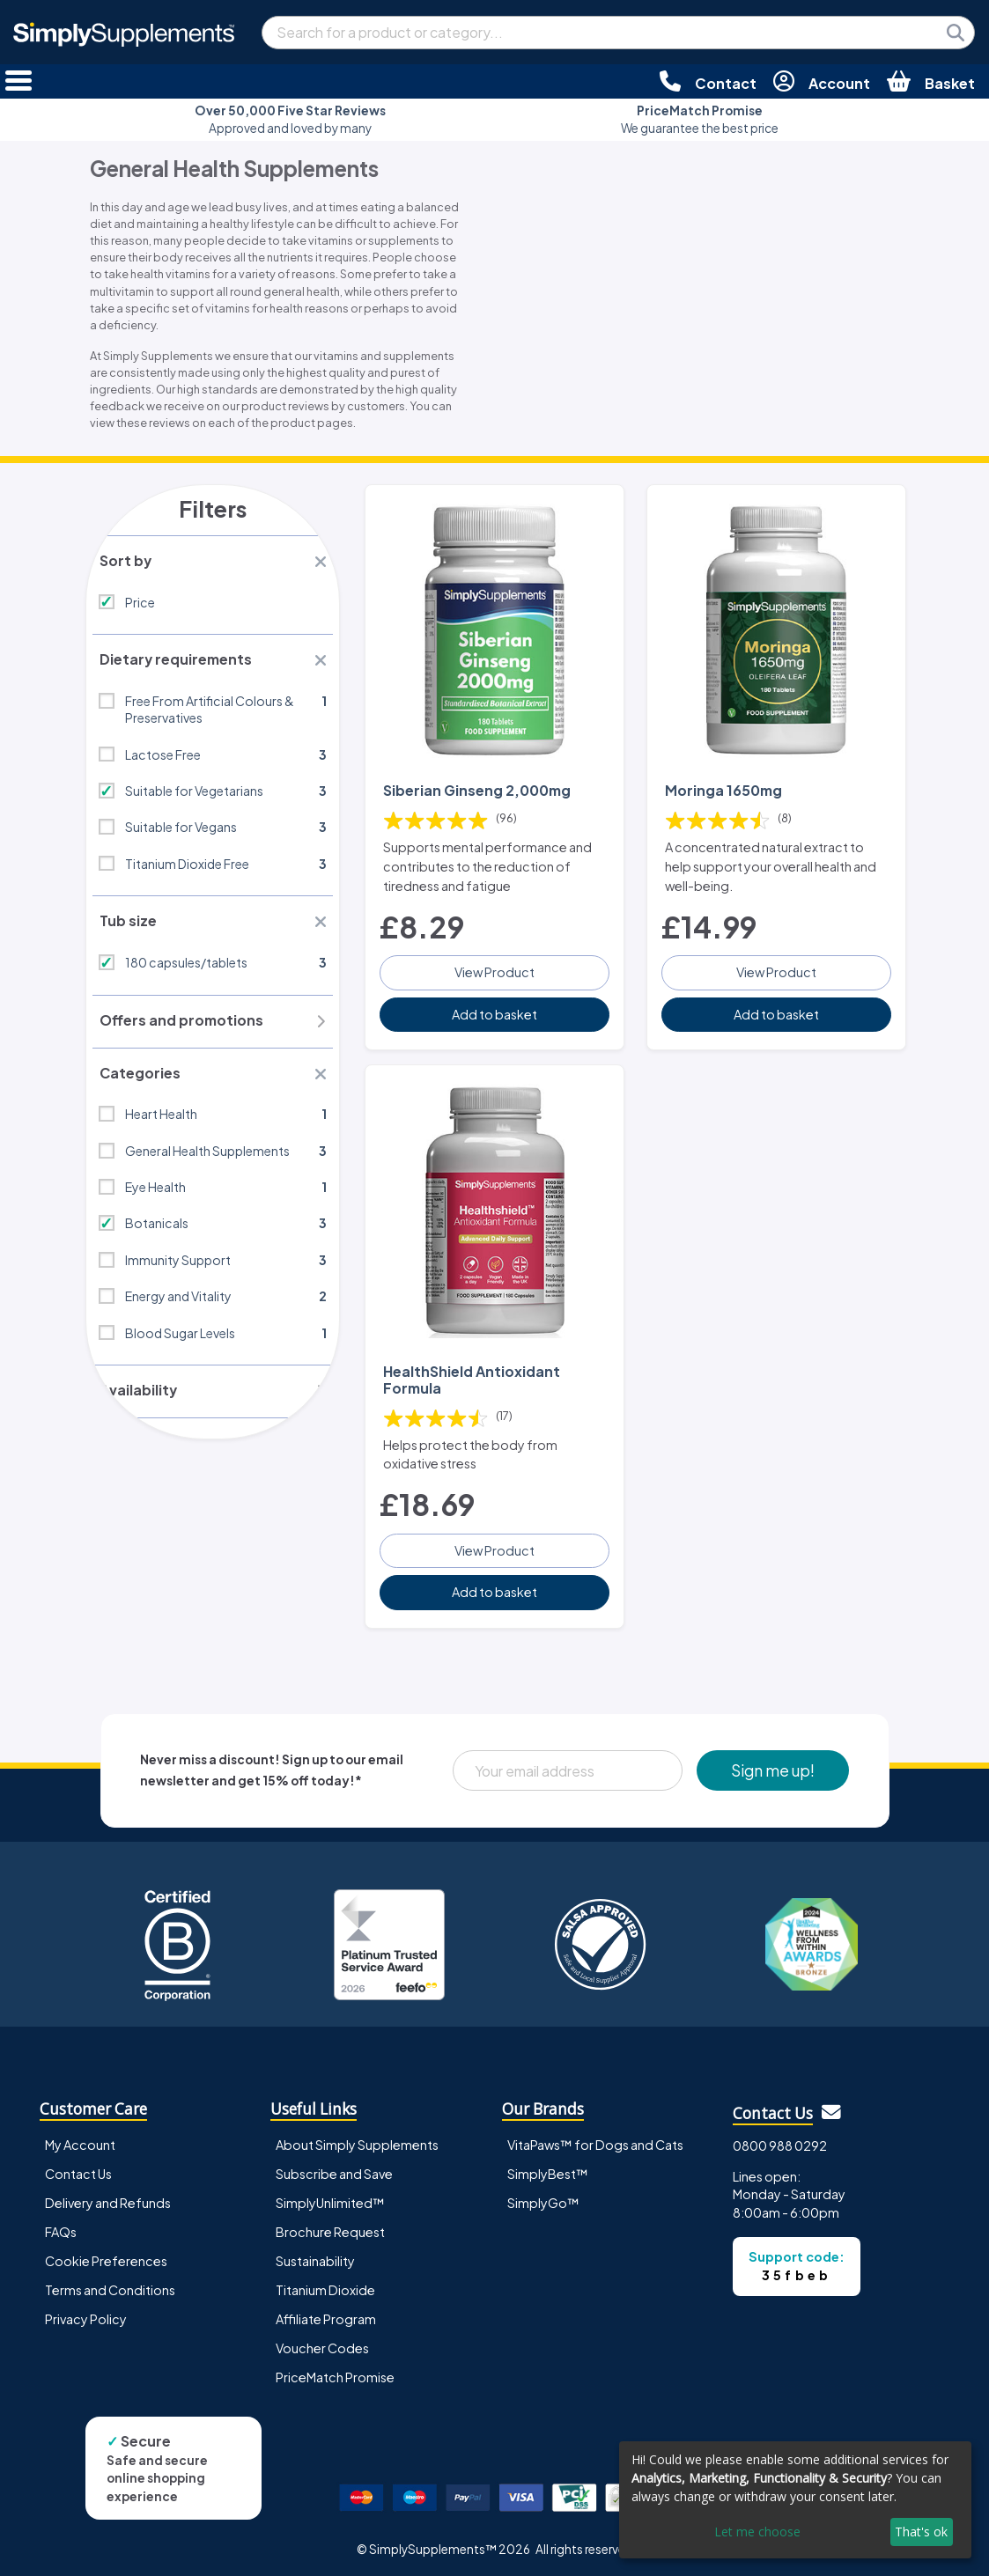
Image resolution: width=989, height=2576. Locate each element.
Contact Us (78, 2169)
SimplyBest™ (547, 2169)
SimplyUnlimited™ (330, 2198)
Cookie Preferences (106, 2256)
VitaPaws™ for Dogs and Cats (595, 2140)
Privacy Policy (86, 2314)
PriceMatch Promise (335, 2373)
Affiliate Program (326, 2314)
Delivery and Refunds (108, 2198)
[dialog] (795, 2499)
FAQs (61, 2227)
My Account (80, 2140)
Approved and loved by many (290, 119)
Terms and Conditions (110, 2285)
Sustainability (315, 2256)
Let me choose (757, 2531)
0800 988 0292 (780, 2141)
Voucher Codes (322, 2344)
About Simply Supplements (357, 2140)
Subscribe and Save (334, 2169)
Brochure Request (330, 2227)
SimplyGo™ (543, 2198)
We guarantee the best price (700, 119)
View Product (494, 970)
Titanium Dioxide (325, 2285)
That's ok (921, 2531)
